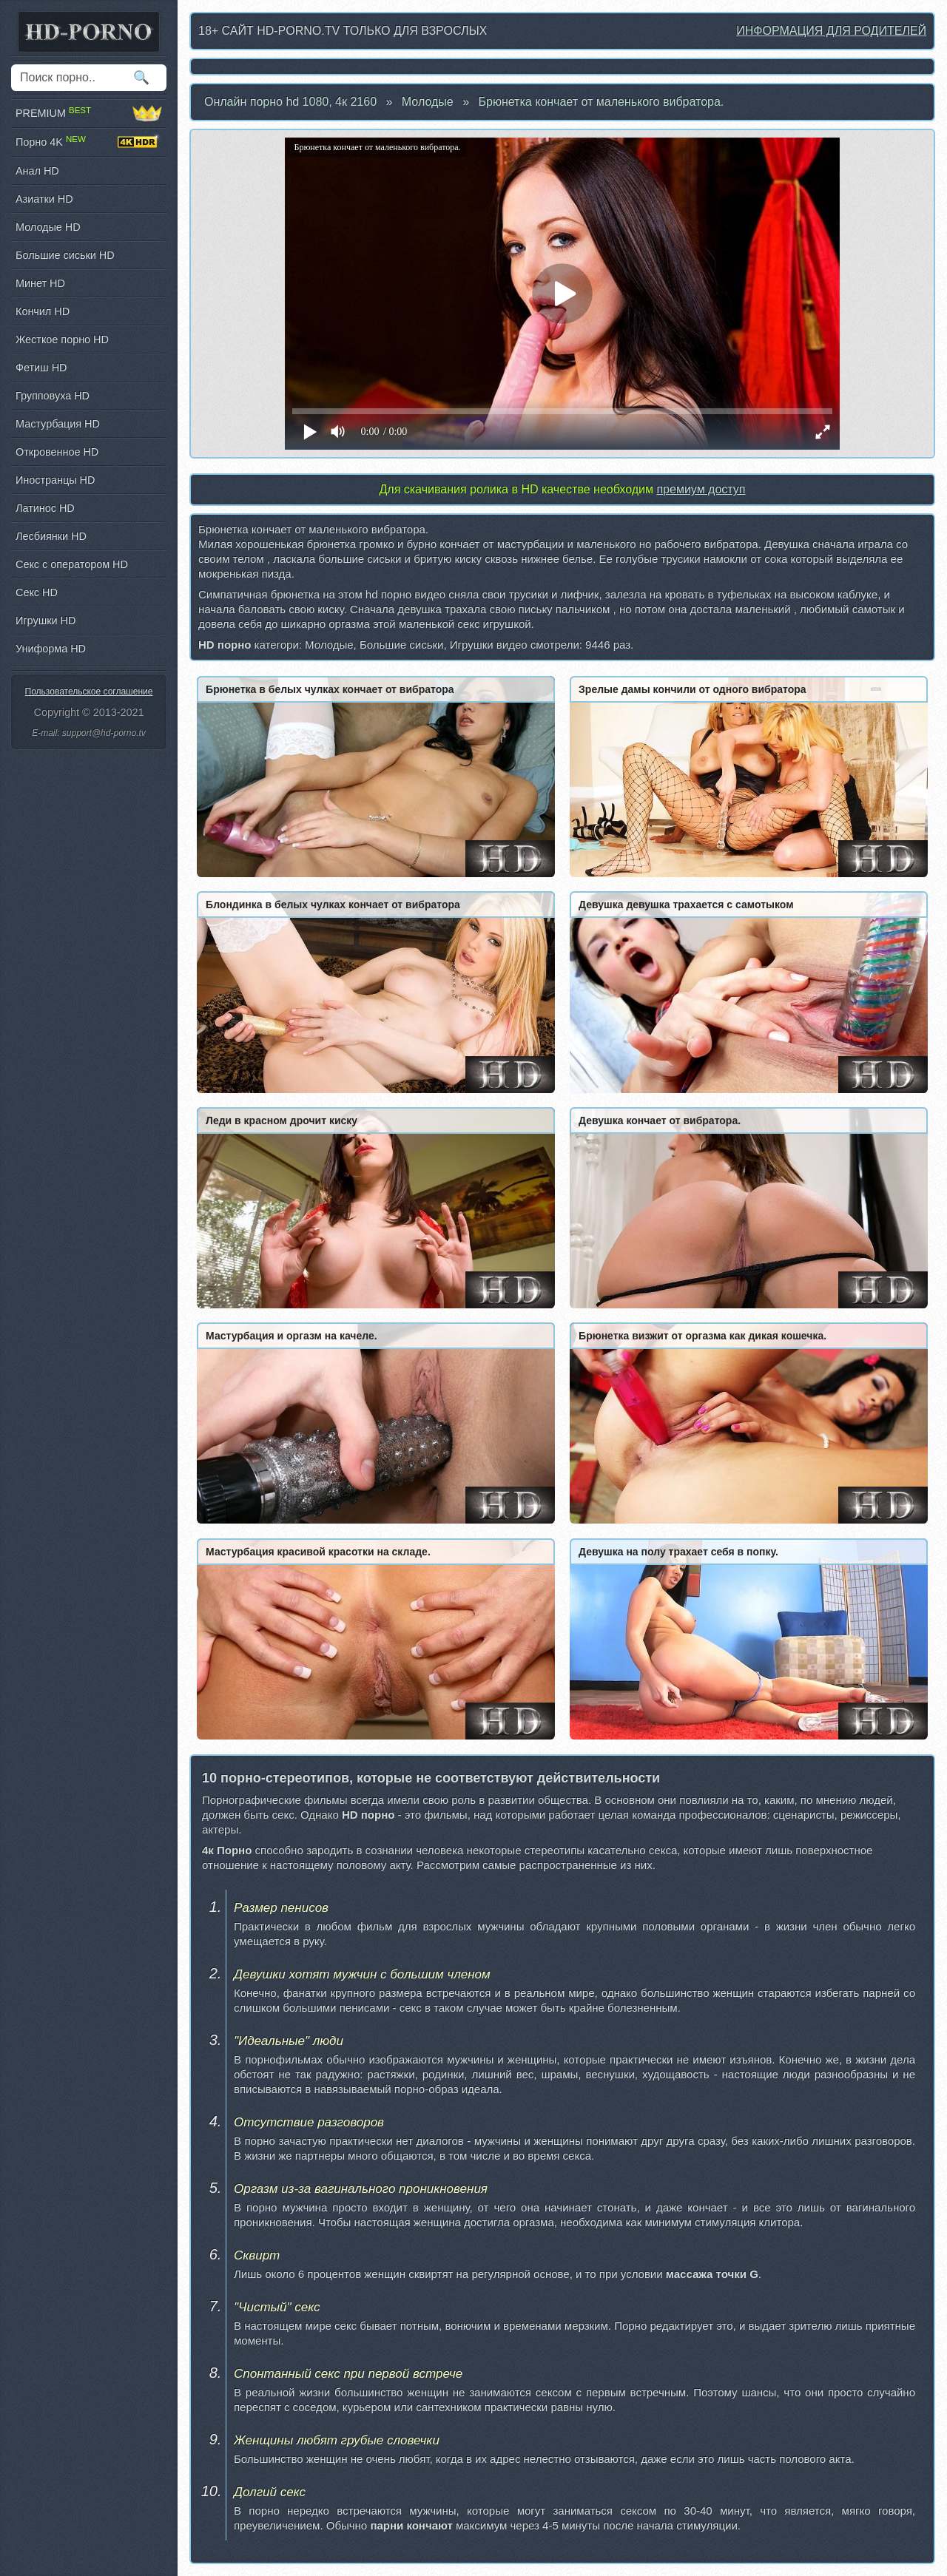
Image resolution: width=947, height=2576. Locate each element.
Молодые (428, 101)
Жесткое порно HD (62, 339)
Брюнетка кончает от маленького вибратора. (601, 101)
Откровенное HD (57, 452)
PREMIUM (89, 113)
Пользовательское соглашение (89, 691)
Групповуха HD (53, 396)
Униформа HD (51, 649)
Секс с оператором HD (72, 564)
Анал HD (37, 171)
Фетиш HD (41, 367)
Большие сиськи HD (65, 255)
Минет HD (40, 283)
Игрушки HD (45, 620)
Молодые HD (48, 227)
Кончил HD (43, 311)
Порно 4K (89, 142)
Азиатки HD (44, 199)
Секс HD (37, 592)
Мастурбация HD (58, 424)
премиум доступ (700, 489)
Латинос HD (45, 508)
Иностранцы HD (55, 480)
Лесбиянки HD (51, 536)
